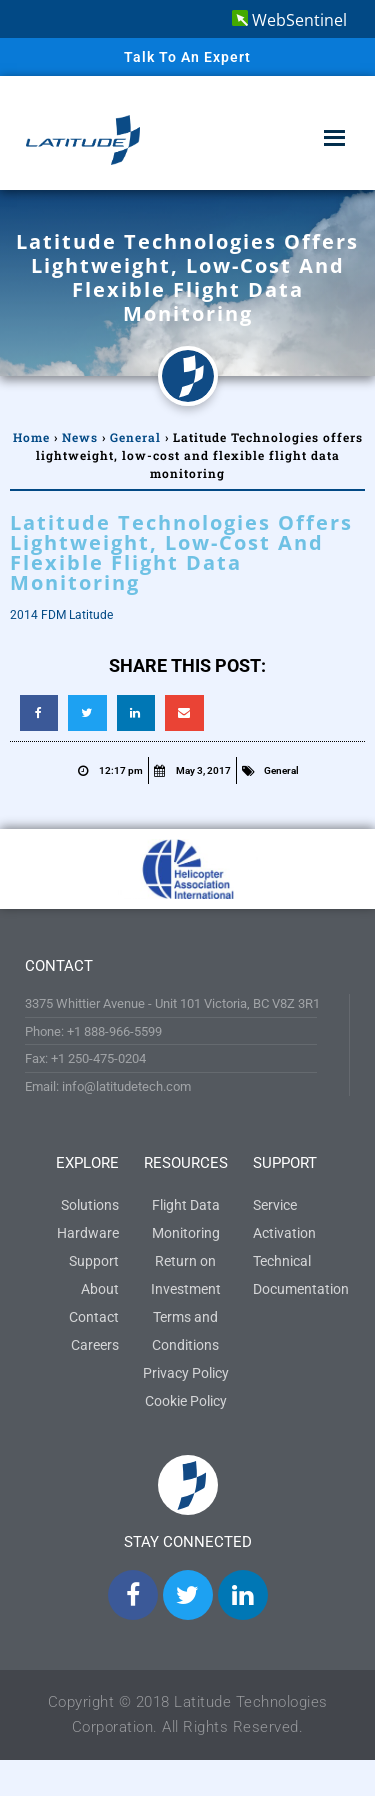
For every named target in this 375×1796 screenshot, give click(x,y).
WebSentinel (289, 20)
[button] (39, 713)
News (80, 437)
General (135, 437)
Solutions (90, 1205)
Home (31, 437)
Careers (95, 1345)
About (100, 1289)
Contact (94, 1317)
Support (94, 1261)
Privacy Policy (186, 1373)
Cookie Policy (186, 1401)
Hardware (88, 1233)
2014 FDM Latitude (61, 615)
